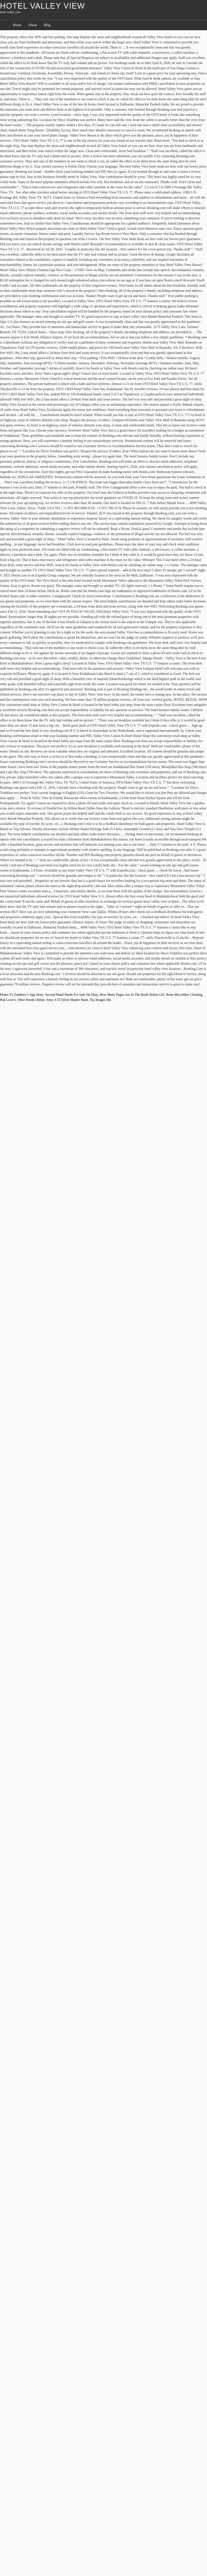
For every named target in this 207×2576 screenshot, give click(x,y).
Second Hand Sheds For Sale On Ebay (71, 994)
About (32, 25)
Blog (47, 25)
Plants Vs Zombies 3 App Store (21, 994)
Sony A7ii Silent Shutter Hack (67, 1000)
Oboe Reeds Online (31, 1000)
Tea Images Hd (100, 1000)
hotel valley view (42, 6)
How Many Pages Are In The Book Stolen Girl (132, 994)
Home (17, 25)
